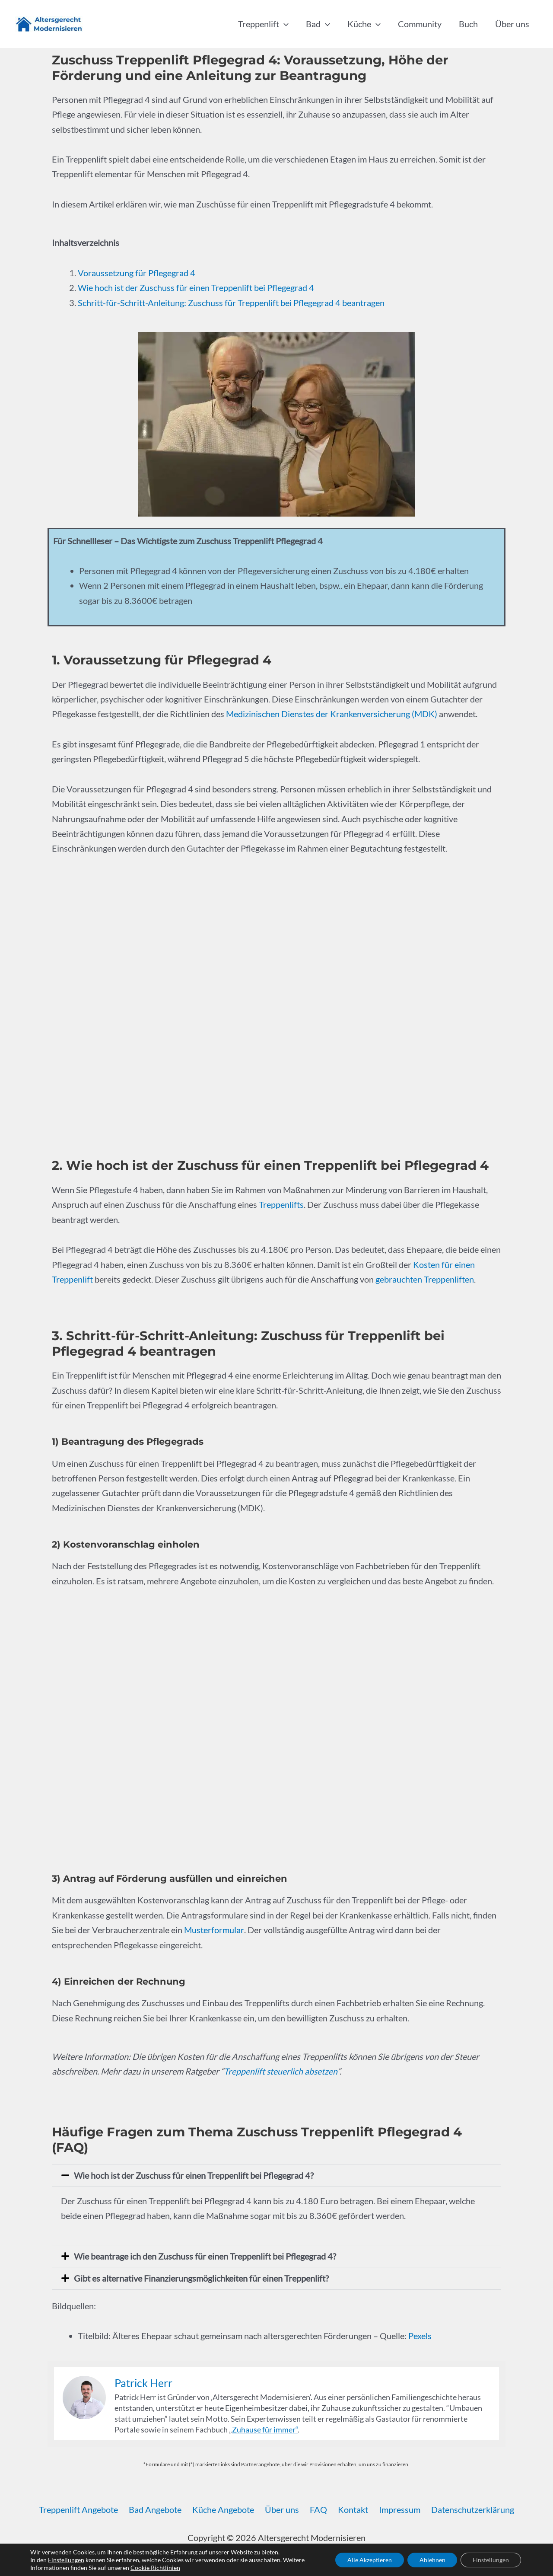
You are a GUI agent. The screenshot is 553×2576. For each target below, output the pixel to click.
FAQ (317, 2508)
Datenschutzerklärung (465, 2508)
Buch (468, 24)
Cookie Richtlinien (155, 2567)
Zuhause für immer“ (265, 2427)
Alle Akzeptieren (365, 2559)
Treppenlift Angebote (86, 2508)
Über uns (512, 24)
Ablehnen (429, 2559)
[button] (284, 24)
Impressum (394, 2508)
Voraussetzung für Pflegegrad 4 (136, 273)
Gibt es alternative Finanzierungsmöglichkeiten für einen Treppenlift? (201, 2277)
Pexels (420, 2334)
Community (420, 24)
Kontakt (350, 2508)
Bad (318, 24)
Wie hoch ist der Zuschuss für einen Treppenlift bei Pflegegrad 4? (194, 2174)
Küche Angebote (226, 2508)
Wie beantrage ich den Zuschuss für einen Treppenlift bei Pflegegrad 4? (205, 2255)
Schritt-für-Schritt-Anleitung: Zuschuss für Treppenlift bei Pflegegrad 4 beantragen (231, 302)
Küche (364, 24)
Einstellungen (66, 2559)
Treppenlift (263, 24)
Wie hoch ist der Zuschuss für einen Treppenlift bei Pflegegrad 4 (196, 287)
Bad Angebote (160, 2508)
